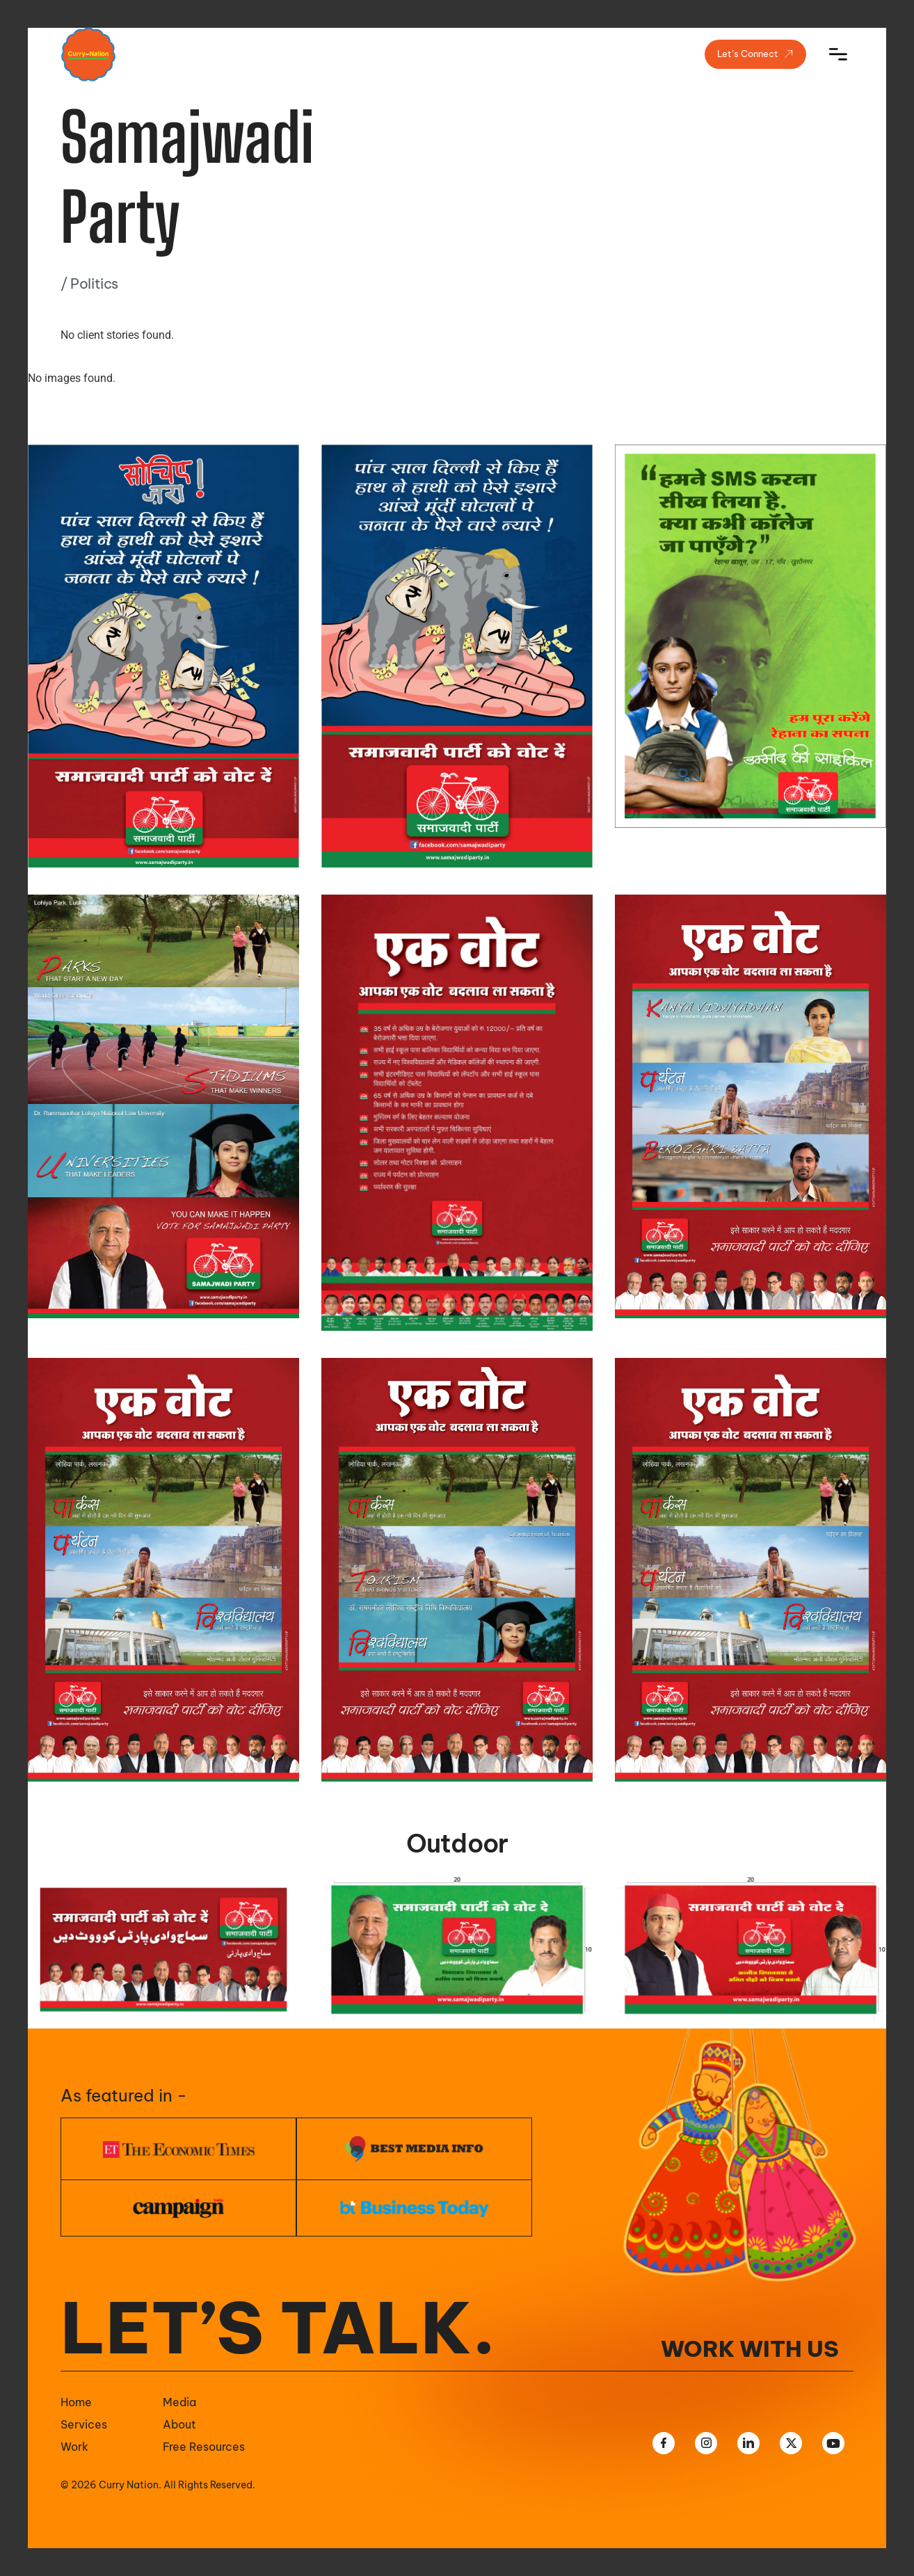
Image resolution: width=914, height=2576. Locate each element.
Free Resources (204, 2447)
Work (74, 2447)
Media (179, 2402)
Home (76, 2402)
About (179, 2424)
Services (84, 2424)
